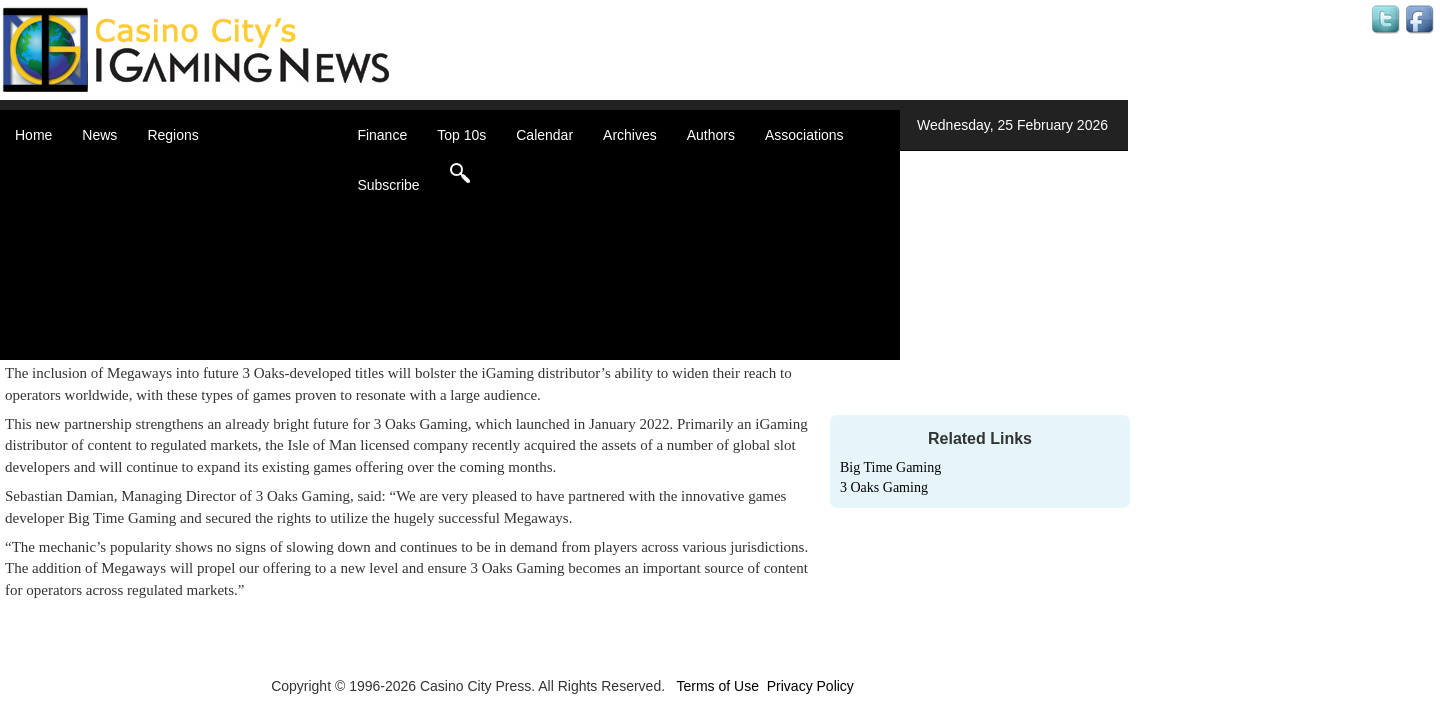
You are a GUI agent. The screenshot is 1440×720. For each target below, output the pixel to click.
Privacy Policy (810, 686)
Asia (185, 190)
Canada (196, 210)
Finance (382, 135)
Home (33, 135)
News (99, 135)
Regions (172, 135)
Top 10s (461, 135)
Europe (194, 250)
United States (214, 330)
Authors (711, 135)
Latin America (214, 270)
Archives (630, 135)
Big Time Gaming (890, 467)
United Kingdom (222, 310)
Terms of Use (717, 686)
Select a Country (224, 350)
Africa (190, 170)
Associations (804, 135)
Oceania (198, 290)
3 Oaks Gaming (884, 487)
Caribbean (204, 230)
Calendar (544, 135)
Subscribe (388, 185)
